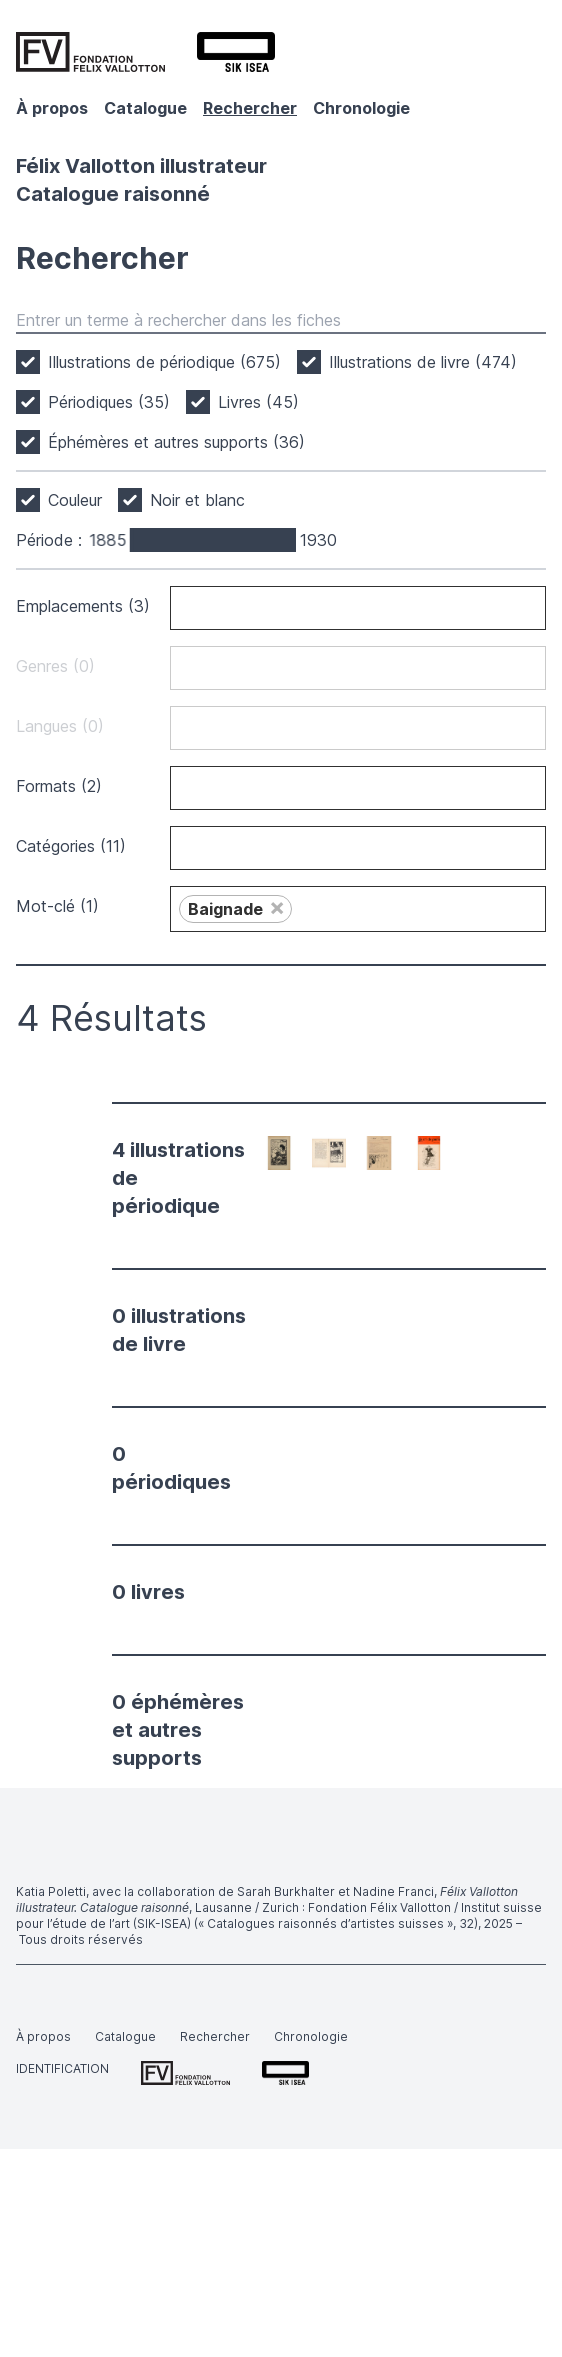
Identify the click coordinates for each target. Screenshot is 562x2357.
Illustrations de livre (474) (423, 362)
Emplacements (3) (83, 606)
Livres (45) (258, 402)
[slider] (132, 540)
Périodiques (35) (109, 402)
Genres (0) (55, 666)
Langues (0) (60, 726)
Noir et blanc (197, 500)
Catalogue (145, 108)
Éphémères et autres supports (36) (176, 442)
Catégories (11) (71, 846)
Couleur (75, 500)
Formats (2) (59, 786)
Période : (49, 540)
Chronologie (361, 108)
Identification (62, 2068)
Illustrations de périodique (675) (164, 362)
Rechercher (250, 108)
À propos (52, 108)
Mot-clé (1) (57, 906)
